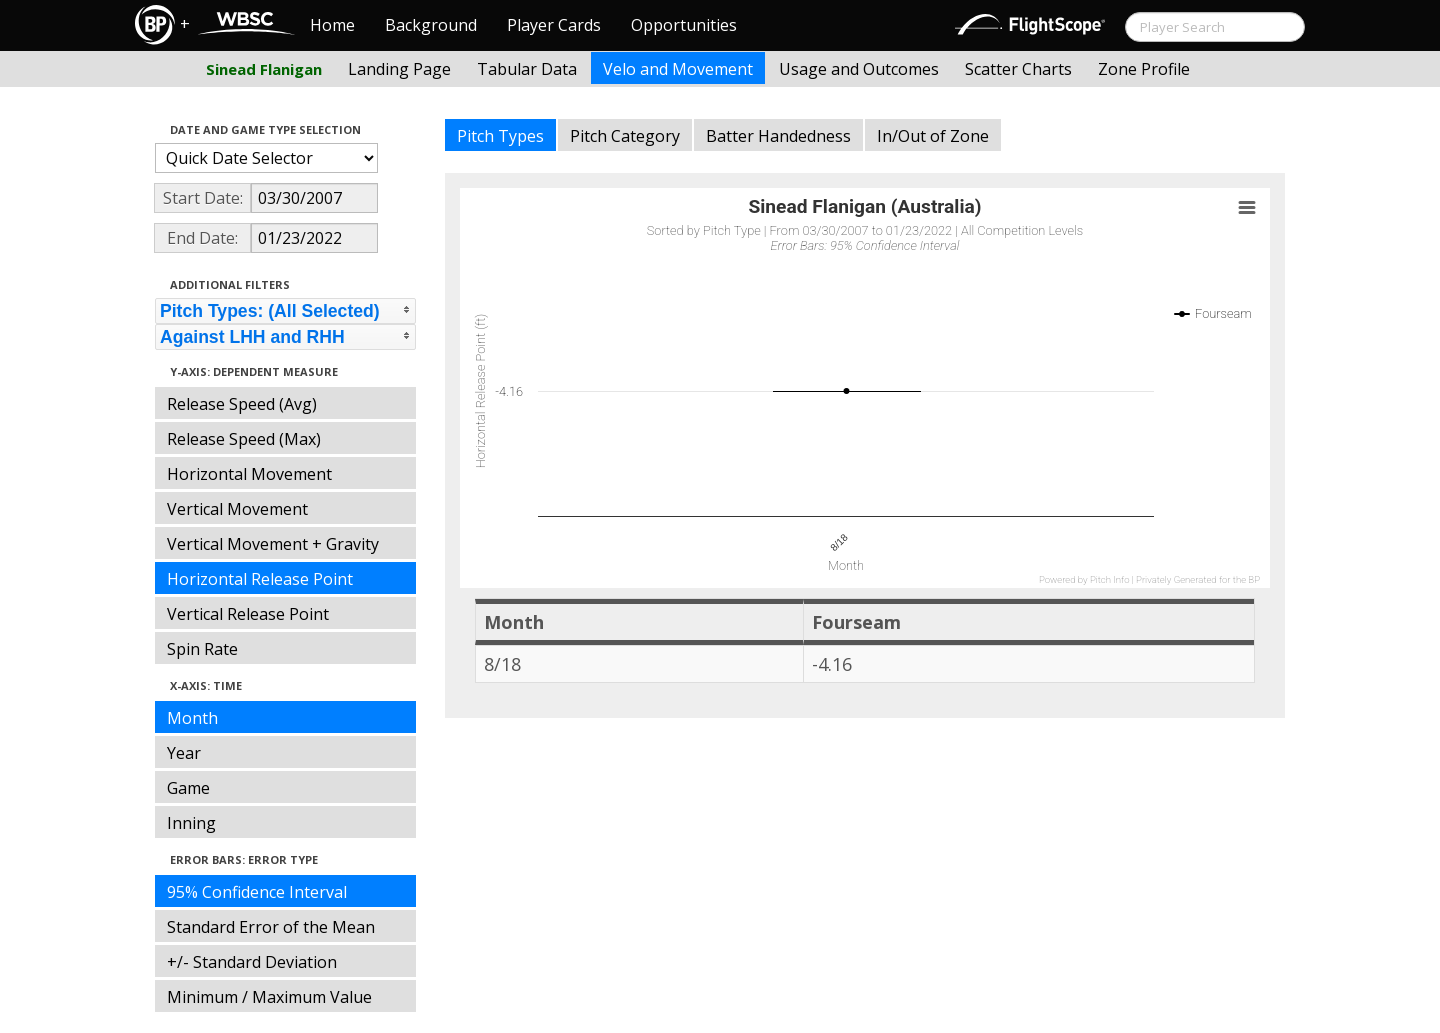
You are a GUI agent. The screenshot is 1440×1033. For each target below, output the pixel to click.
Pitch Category (625, 136)
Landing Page (399, 69)
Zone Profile (1144, 69)
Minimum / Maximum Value (269, 997)
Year (184, 753)
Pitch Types (500, 136)
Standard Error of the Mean (271, 927)
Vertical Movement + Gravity (273, 544)
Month (192, 718)
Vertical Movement (237, 509)
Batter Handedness (778, 136)
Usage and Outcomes (859, 69)
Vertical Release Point (248, 614)
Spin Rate (202, 649)
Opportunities (684, 25)
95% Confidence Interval (257, 892)
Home (332, 25)
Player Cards (554, 25)
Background (431, 25)
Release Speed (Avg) (242, 404)
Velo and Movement (678, 69)
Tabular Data (527, 69)
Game (188, 788)
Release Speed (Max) (244, 439)
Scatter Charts (1018, 69)
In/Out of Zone (933, 136)
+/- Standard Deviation (252, 962)
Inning (191, 823)
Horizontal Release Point (260, 579)
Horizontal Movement (249, 474)
